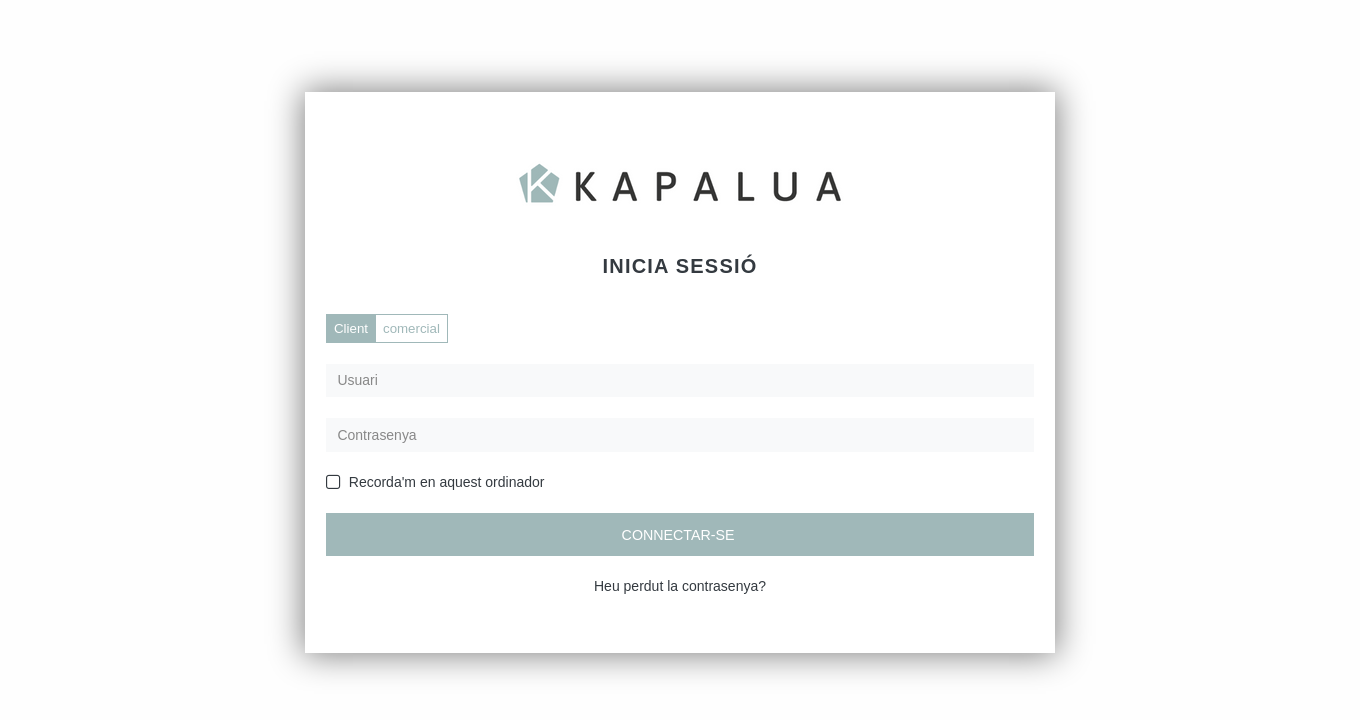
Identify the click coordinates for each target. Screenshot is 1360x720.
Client (351, 328)
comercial (411, 328)
